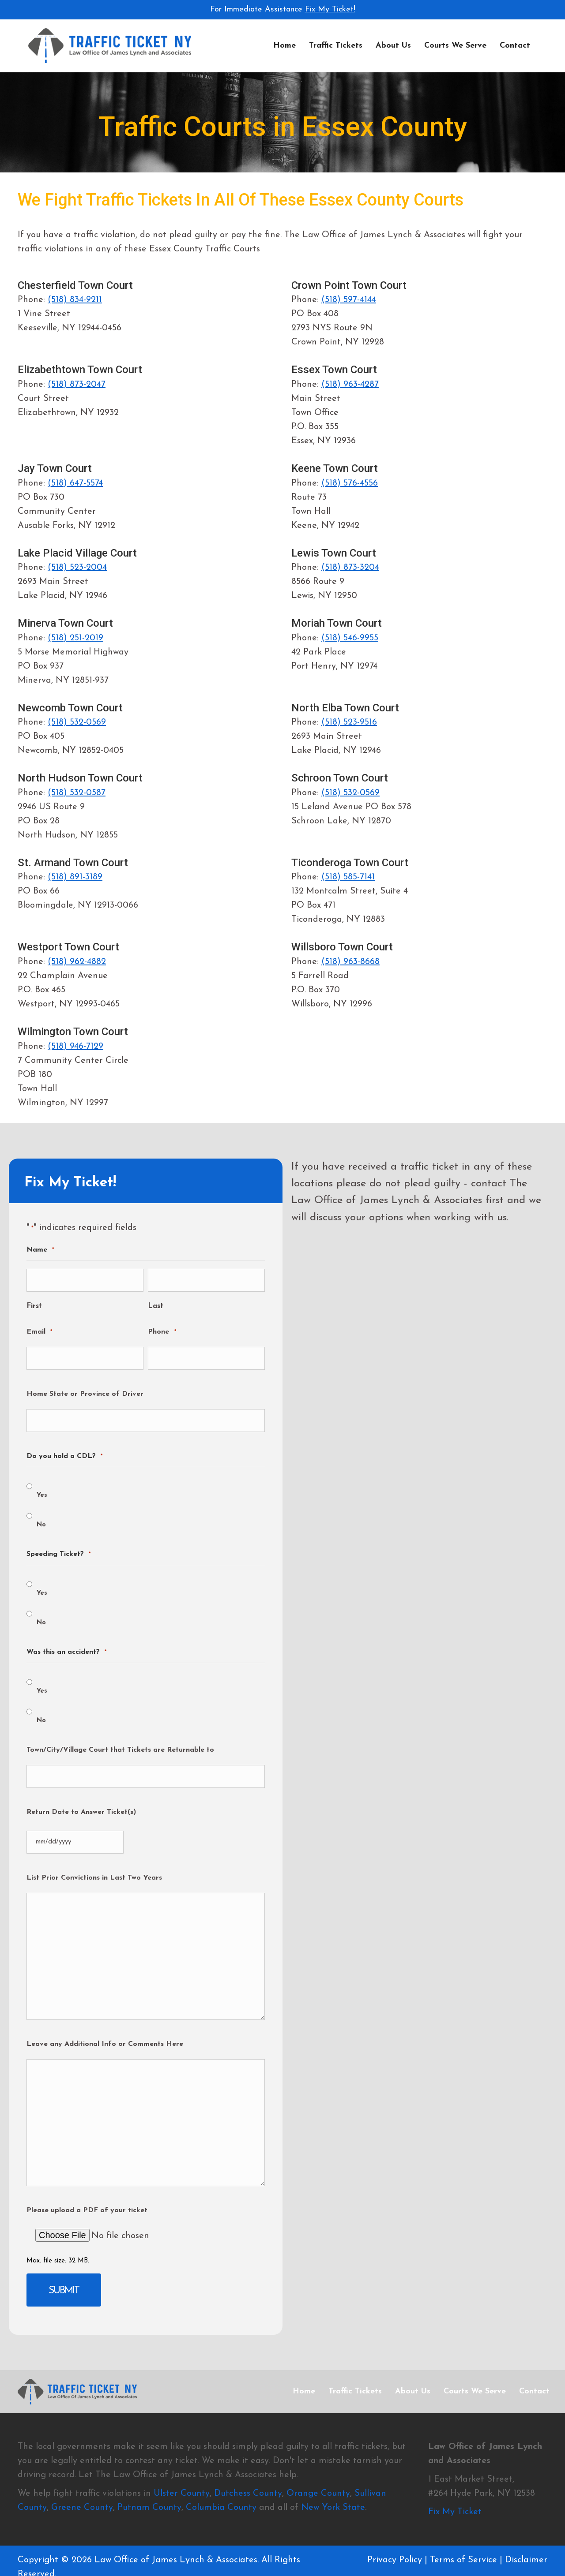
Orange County (318, 2464)
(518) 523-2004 (77, 567)
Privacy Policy (394, 2531)
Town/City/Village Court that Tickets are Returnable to (120, 1735)
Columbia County (221, 2478)
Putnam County (149, 2478)
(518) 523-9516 (349, 722)
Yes (42, 1481)
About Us (393, 45)
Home (284, 45)
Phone (162, 1327)
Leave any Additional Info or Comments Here (104, 2020)
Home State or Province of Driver (84, 1384)
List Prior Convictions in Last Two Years (94, 1854)
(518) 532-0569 (77, 722)
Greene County (82, 2478)
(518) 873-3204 (350, 567)
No (41, 1511)
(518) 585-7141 (348, 877)
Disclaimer (526, 2531)
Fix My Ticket (455, 2483)
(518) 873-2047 (76, 384)
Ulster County (182, 2464)
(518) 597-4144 (348, 299)
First (34, 1301)
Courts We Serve (455, 45)
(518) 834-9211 (75, 299)
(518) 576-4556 (349, 483)
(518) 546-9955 (349, 638)
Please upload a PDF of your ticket (86, 2187)
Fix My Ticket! (330, 9)
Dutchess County (248, 2464)
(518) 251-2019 (75, 638)
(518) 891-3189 (75, 877)
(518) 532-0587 (76, 793)
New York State (333, 2478)
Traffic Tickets (335, 45)
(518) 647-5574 (75, 483)
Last (155, 1301)
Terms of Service (463, 2531)
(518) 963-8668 (350, 961)
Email (39, 1327)
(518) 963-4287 (350, 384)
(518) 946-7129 (75, 1046)
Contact (515, 45)
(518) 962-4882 (77, 961)
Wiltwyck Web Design (114, 2563)
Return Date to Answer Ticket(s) (81, 1793)
